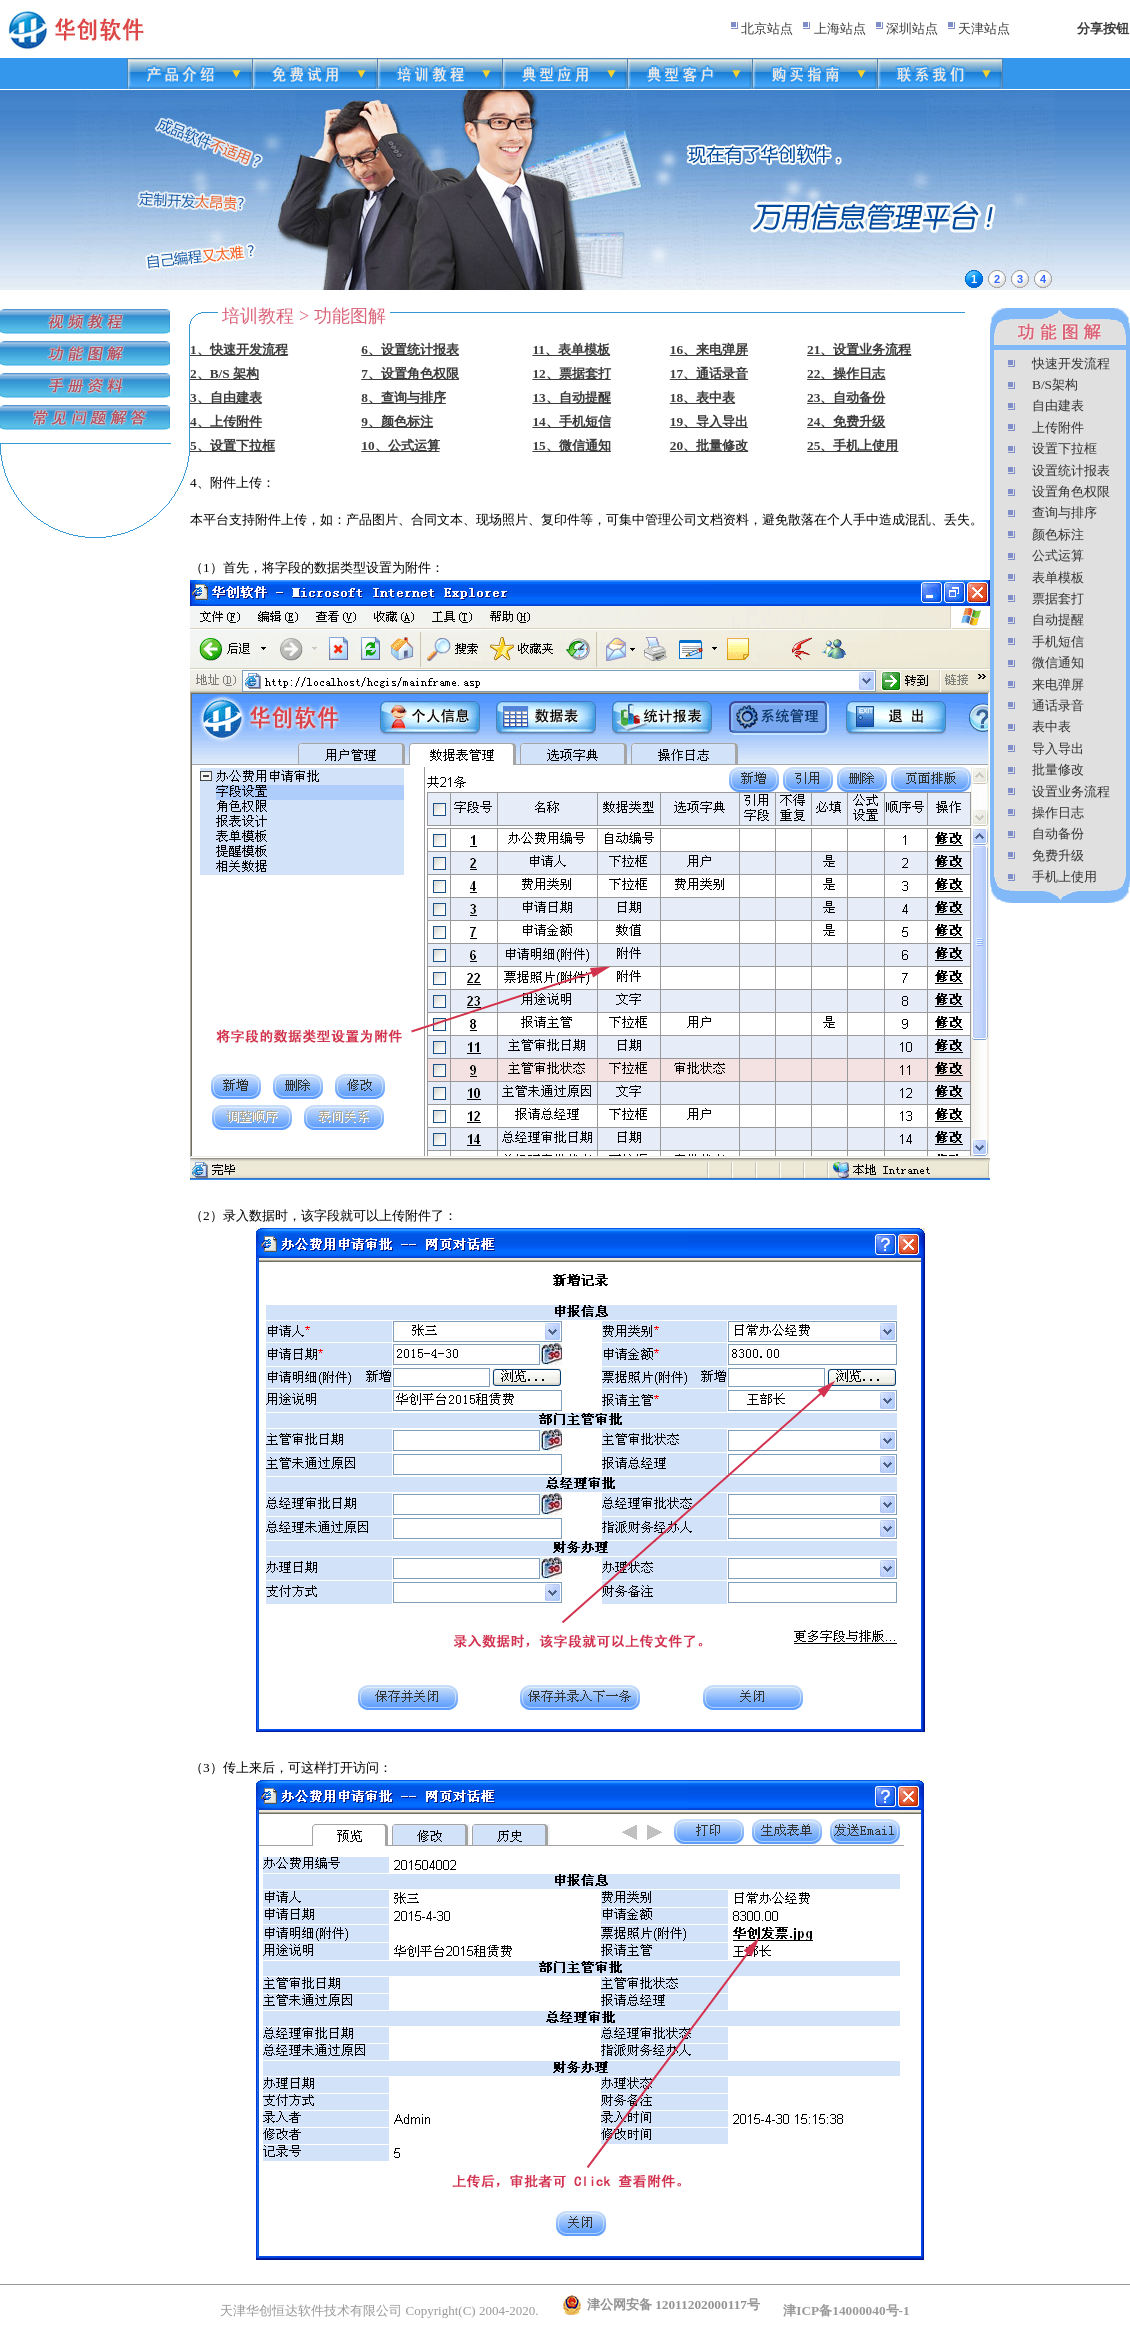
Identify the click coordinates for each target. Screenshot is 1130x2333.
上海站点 (840, 28)
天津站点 (984, 28)
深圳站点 (912, 28)
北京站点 (767, 28)
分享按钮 (1103, 28)
